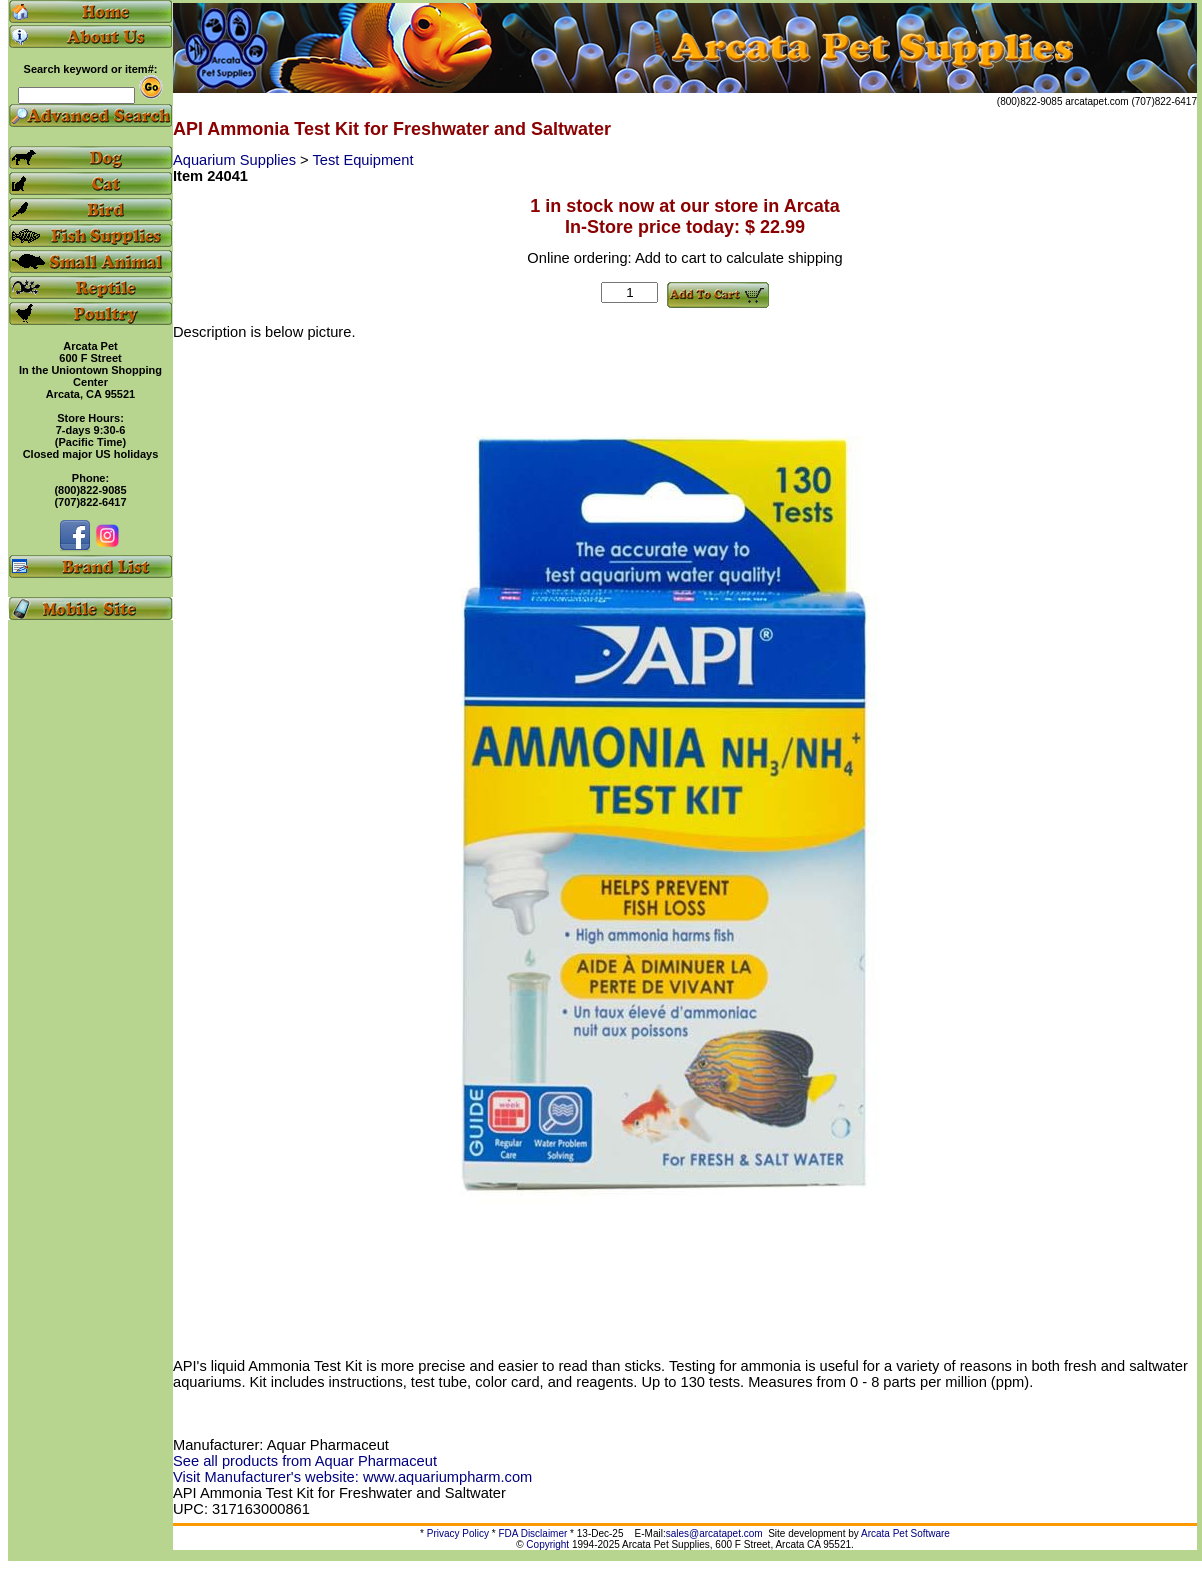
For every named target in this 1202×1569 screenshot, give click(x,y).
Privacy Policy (458, 1533)
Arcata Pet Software (905, 1533)
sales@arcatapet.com (714, 1533)
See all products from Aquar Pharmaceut (305, 1461)
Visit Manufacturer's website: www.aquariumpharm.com (352, 1477)
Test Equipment (362, 160)
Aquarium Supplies (236, 160)
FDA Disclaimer (532, 1533)
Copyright (547, 1544)
